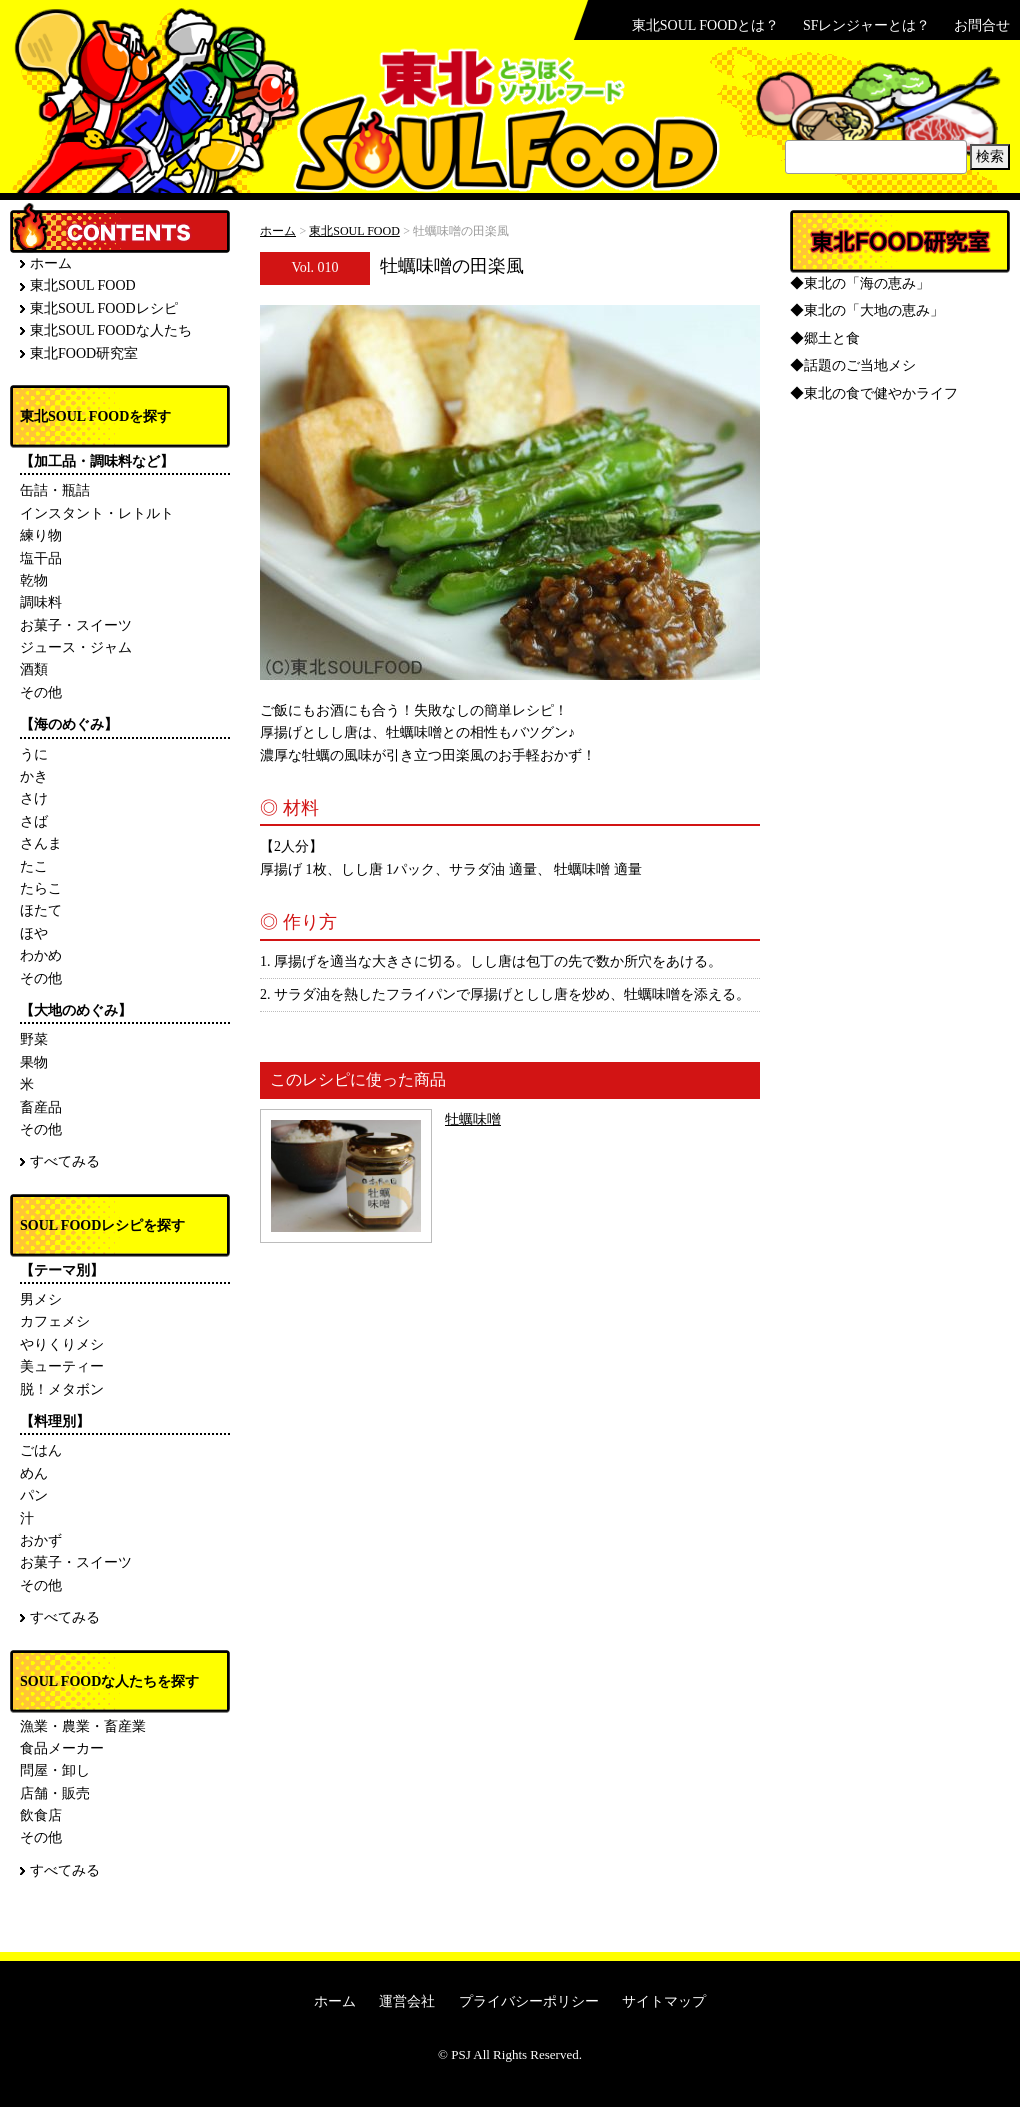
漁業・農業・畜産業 (83, 1726)
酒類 (34, 669)
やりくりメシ (62, 1344)
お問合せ (982, 25)
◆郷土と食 (825, 338)
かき (34, 776)
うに (34, 754)
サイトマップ (664, 2001)
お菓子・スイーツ (76, 625)
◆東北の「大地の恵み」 (867, 310)
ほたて (41, 910)
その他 (41, 692)
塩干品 (41, 558)
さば (34, 821)
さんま (41, 843)
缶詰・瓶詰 (55, 490)
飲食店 (41, 1815)
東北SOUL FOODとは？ (706, 25)
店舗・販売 (55, 1793)
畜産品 (41, 1107)
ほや (34, 933)
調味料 (41, 602)
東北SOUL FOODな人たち (111, 330)
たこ (34, 866)
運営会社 (407, 2001)
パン (34, 1495)
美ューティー (62, 1366)
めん (34, 1473)
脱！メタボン (62, 1389)
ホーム (278, 231)
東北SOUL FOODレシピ (104, 308)
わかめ (41, 955)
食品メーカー (62, 1748)
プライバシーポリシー (529, 2001)
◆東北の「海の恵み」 (860, 283)
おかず (41, 1540)
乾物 (34, 580)
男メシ (41, 1299)
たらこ (41, 888)
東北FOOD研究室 (84, 353)
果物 (34, 1062)
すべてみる (65, 1161)
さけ (34, 798)
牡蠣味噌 (473, 1119)
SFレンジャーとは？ (867, 25)
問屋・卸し (55, 1770)
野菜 (34, 1039)
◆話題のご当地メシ (853, 365)
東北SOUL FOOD (354, 231)
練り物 (41, 535)
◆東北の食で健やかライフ (874, 393)
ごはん (41, 1450)
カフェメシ (55, 1321)
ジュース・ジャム (76, 647)
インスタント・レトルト (97, 513)
